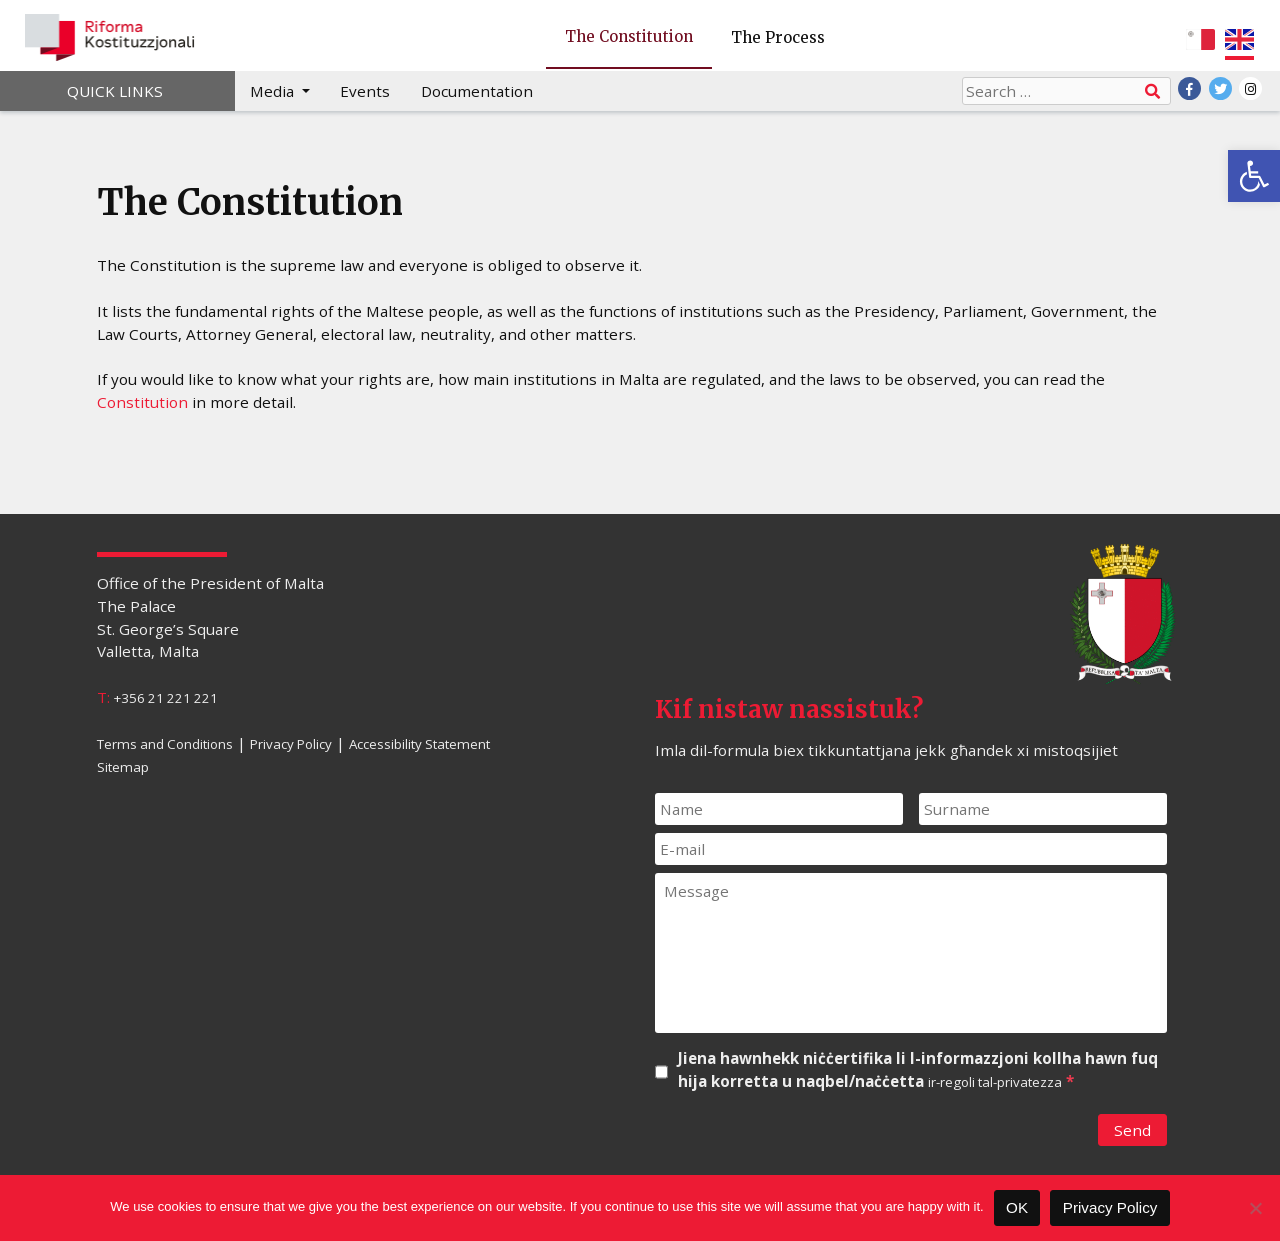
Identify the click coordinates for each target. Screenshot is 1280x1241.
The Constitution (629, 36)
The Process (778, 37)
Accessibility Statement (419, 744)
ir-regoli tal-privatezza (995, 1082)
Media (274, 91)
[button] (1254, 176)
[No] (1255, 1208)
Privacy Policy (291, 744)
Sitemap (123, 766)
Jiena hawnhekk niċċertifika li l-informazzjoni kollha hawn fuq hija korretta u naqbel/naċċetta (918, 1070)
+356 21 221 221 (166, 698)
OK (1017, 1207)
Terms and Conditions (165, 744)
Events (365, 91)
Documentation (477, 91)
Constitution (142, 402)
